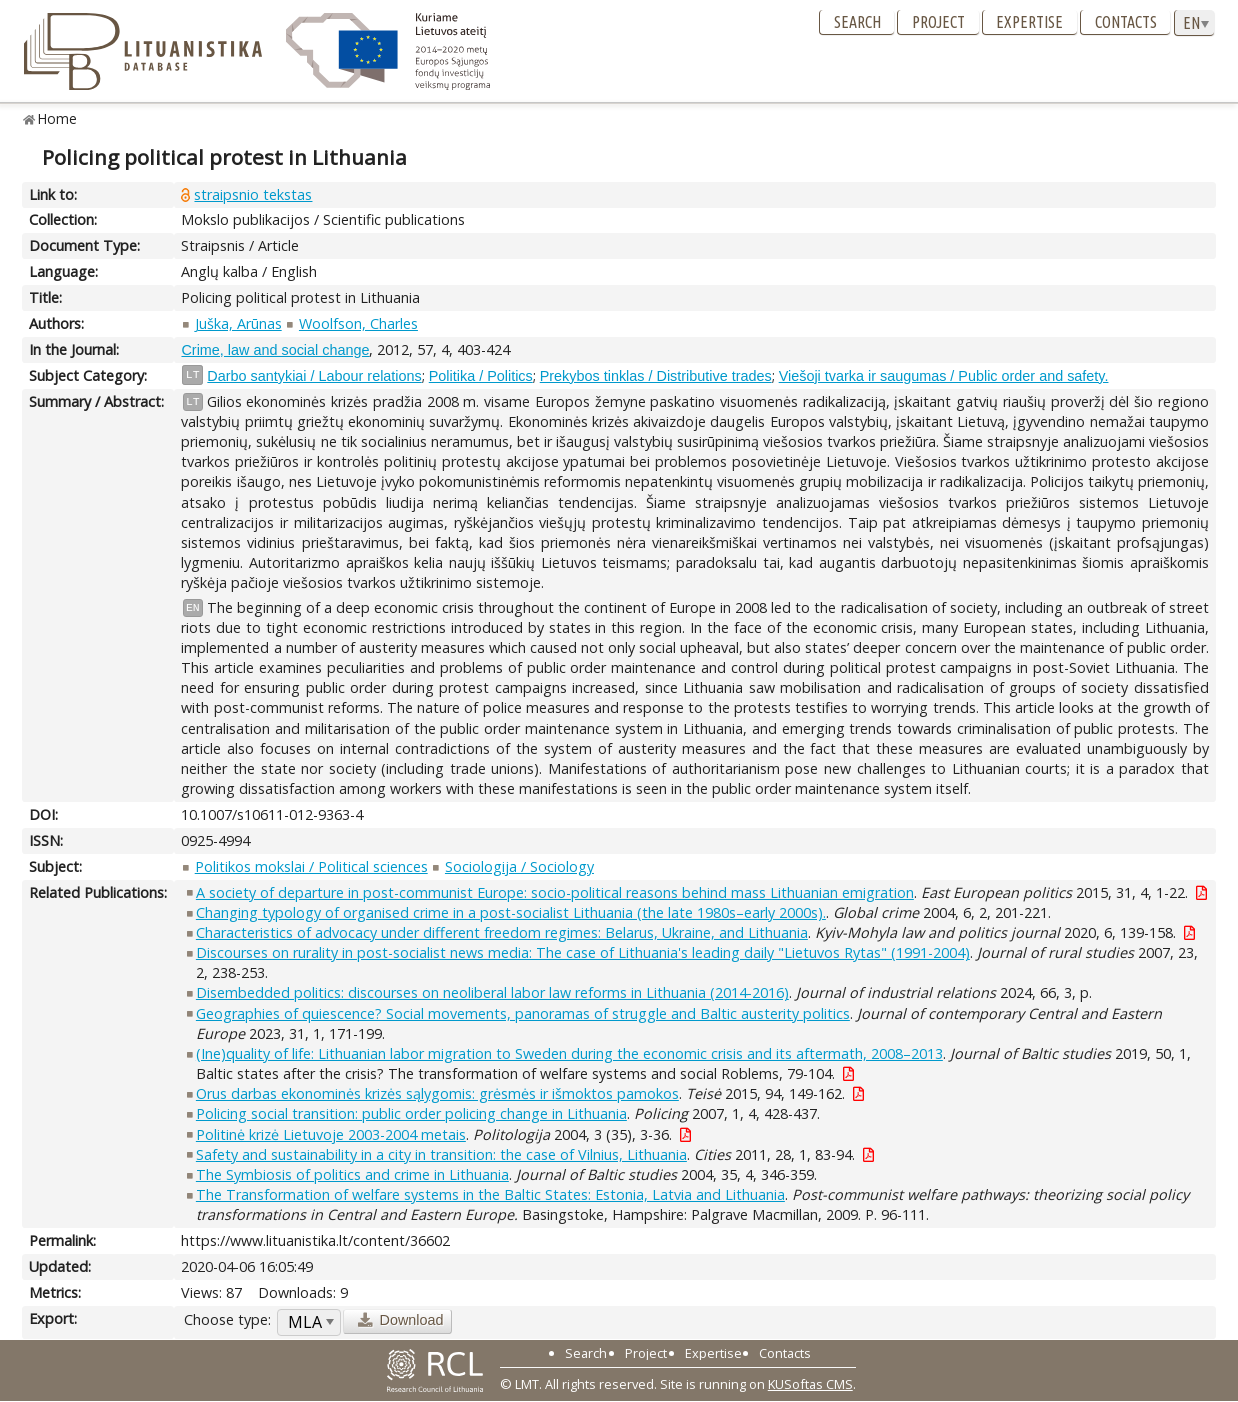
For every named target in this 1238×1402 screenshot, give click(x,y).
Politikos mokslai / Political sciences (311, 866)
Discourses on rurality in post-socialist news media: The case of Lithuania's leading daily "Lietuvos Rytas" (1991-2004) (583, 952)
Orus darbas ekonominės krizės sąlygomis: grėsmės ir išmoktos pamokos (437, 1093)
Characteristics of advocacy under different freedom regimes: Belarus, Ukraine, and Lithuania (502, 932)
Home (57, 118)
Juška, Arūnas (238, 323)
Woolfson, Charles (358, 323)
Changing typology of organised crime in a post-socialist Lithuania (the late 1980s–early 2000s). (511, 912)
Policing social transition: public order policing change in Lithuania (411, 1113)
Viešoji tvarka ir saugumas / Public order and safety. (944, 376)
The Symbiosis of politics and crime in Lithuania (352, 1174)
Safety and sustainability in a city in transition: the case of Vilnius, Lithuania (441, 1154)
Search (857, 22)
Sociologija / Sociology (519, 866)
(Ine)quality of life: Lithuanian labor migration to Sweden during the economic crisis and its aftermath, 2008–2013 (569, 1053)
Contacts (1126, 22)
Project (938, 22)
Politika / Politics (481, 376)
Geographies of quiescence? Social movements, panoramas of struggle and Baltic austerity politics (523, 1013)
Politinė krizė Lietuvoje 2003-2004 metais (331, 1134)
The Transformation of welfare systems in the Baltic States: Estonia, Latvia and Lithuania (490, 1194)
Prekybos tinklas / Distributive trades (656, 376)
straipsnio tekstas (253, 194)
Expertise (1029, 22)
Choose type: (227, 1319)
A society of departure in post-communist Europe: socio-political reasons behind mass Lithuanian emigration (555, 892)
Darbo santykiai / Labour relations (314, 376)
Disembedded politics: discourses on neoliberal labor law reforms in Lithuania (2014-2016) (492, 992)
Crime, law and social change (275, 350)
